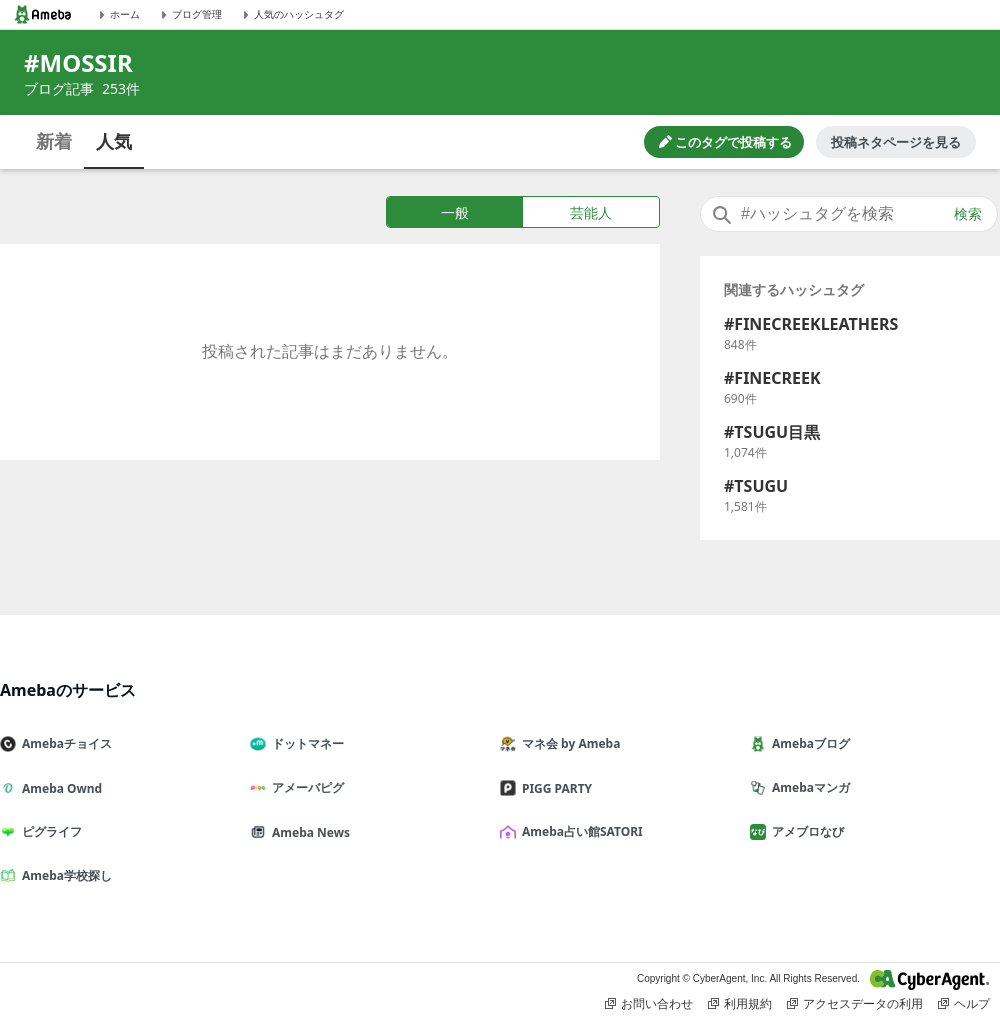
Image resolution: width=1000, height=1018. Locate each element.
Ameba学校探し (64, 875)
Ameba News (308, 832)
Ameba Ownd (59, 788)
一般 (455, 212)
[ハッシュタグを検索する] (849, 214)
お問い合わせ (649, 1004)
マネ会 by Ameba (568, 743)
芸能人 (591, 212)
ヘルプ (964, 1004)
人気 (114, 141)
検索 (968, 214)
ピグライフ (49, 831)
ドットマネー (305, 743)
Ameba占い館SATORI (579, 831)
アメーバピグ (305, 787)
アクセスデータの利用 (855, 1004)
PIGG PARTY (554, 788)
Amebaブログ (808, 743)
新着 (54, 141)
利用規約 (740, 1004)
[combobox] (849, 214)
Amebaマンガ (808, 787)
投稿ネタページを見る (896, 142)
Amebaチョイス (64, 743)
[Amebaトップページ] (43, 14)
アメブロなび (805, 831)
